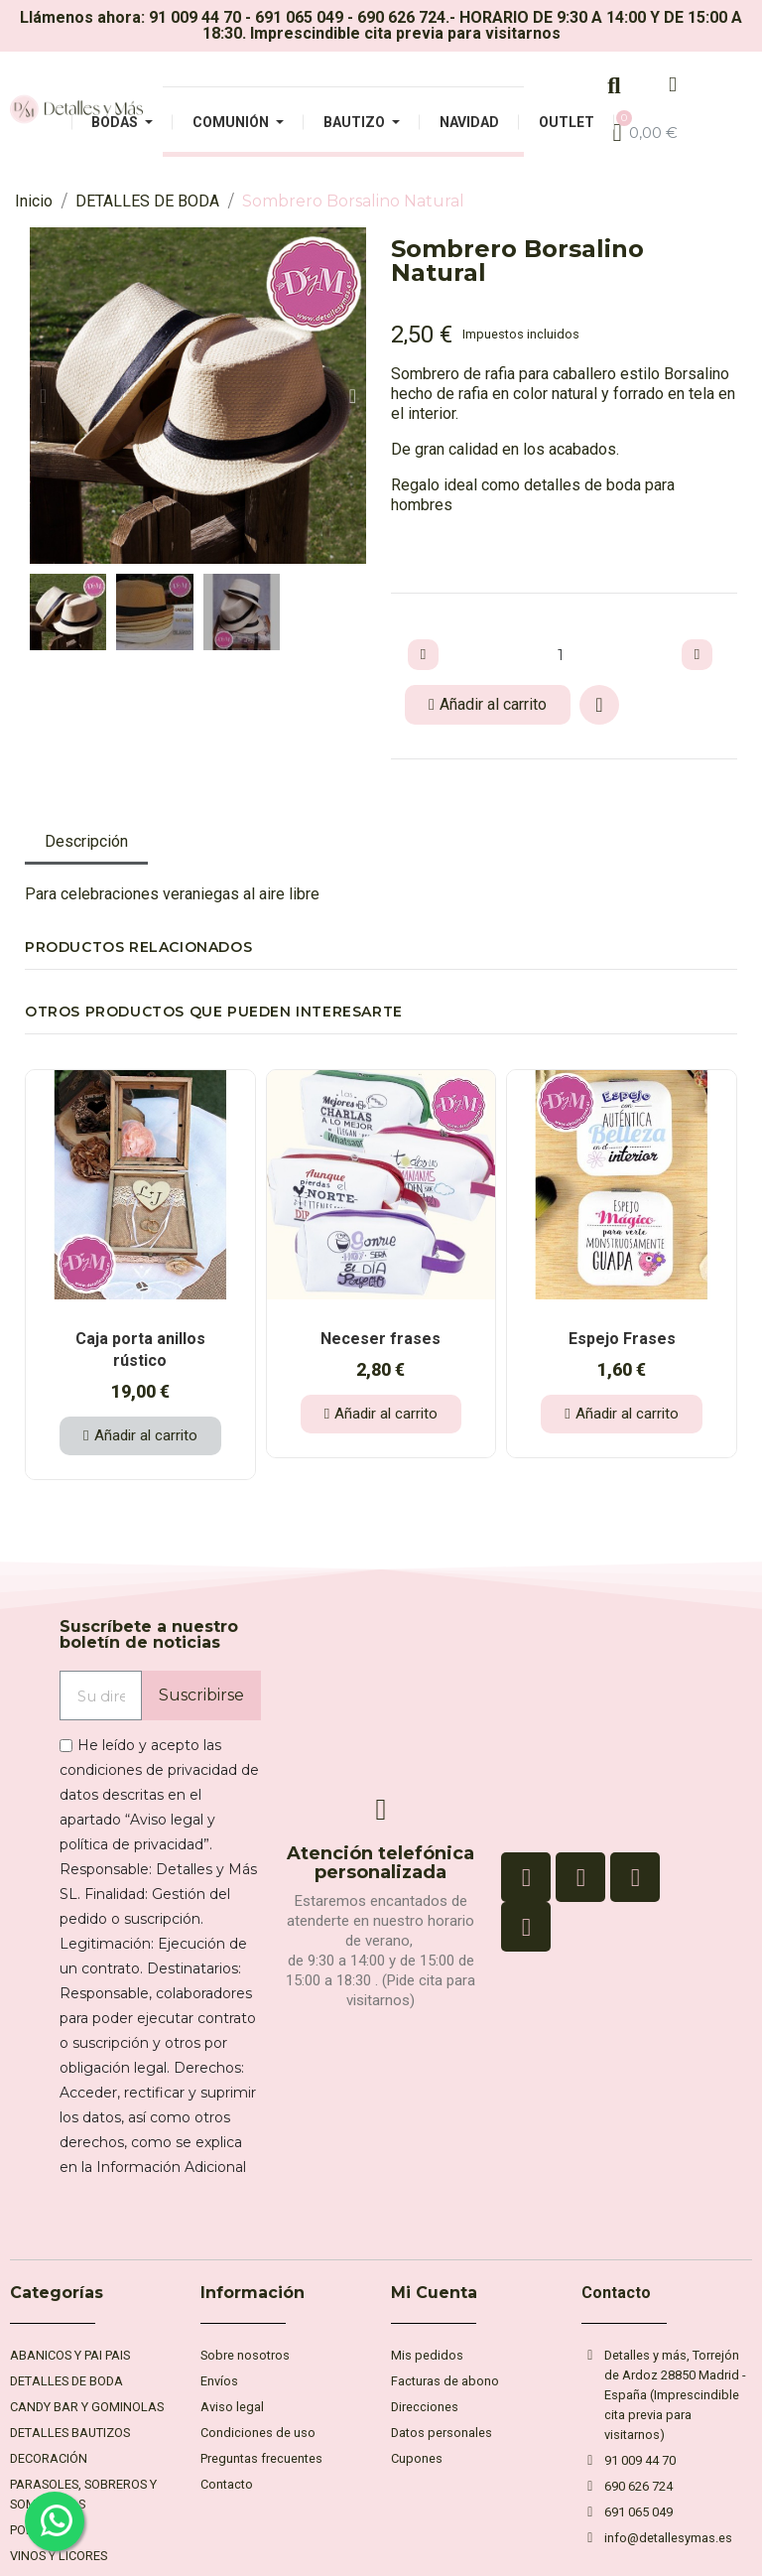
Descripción (86, 841)
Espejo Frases (622, 1338)
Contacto (616, 2292)
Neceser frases (380, 1338)
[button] (43, 396)
